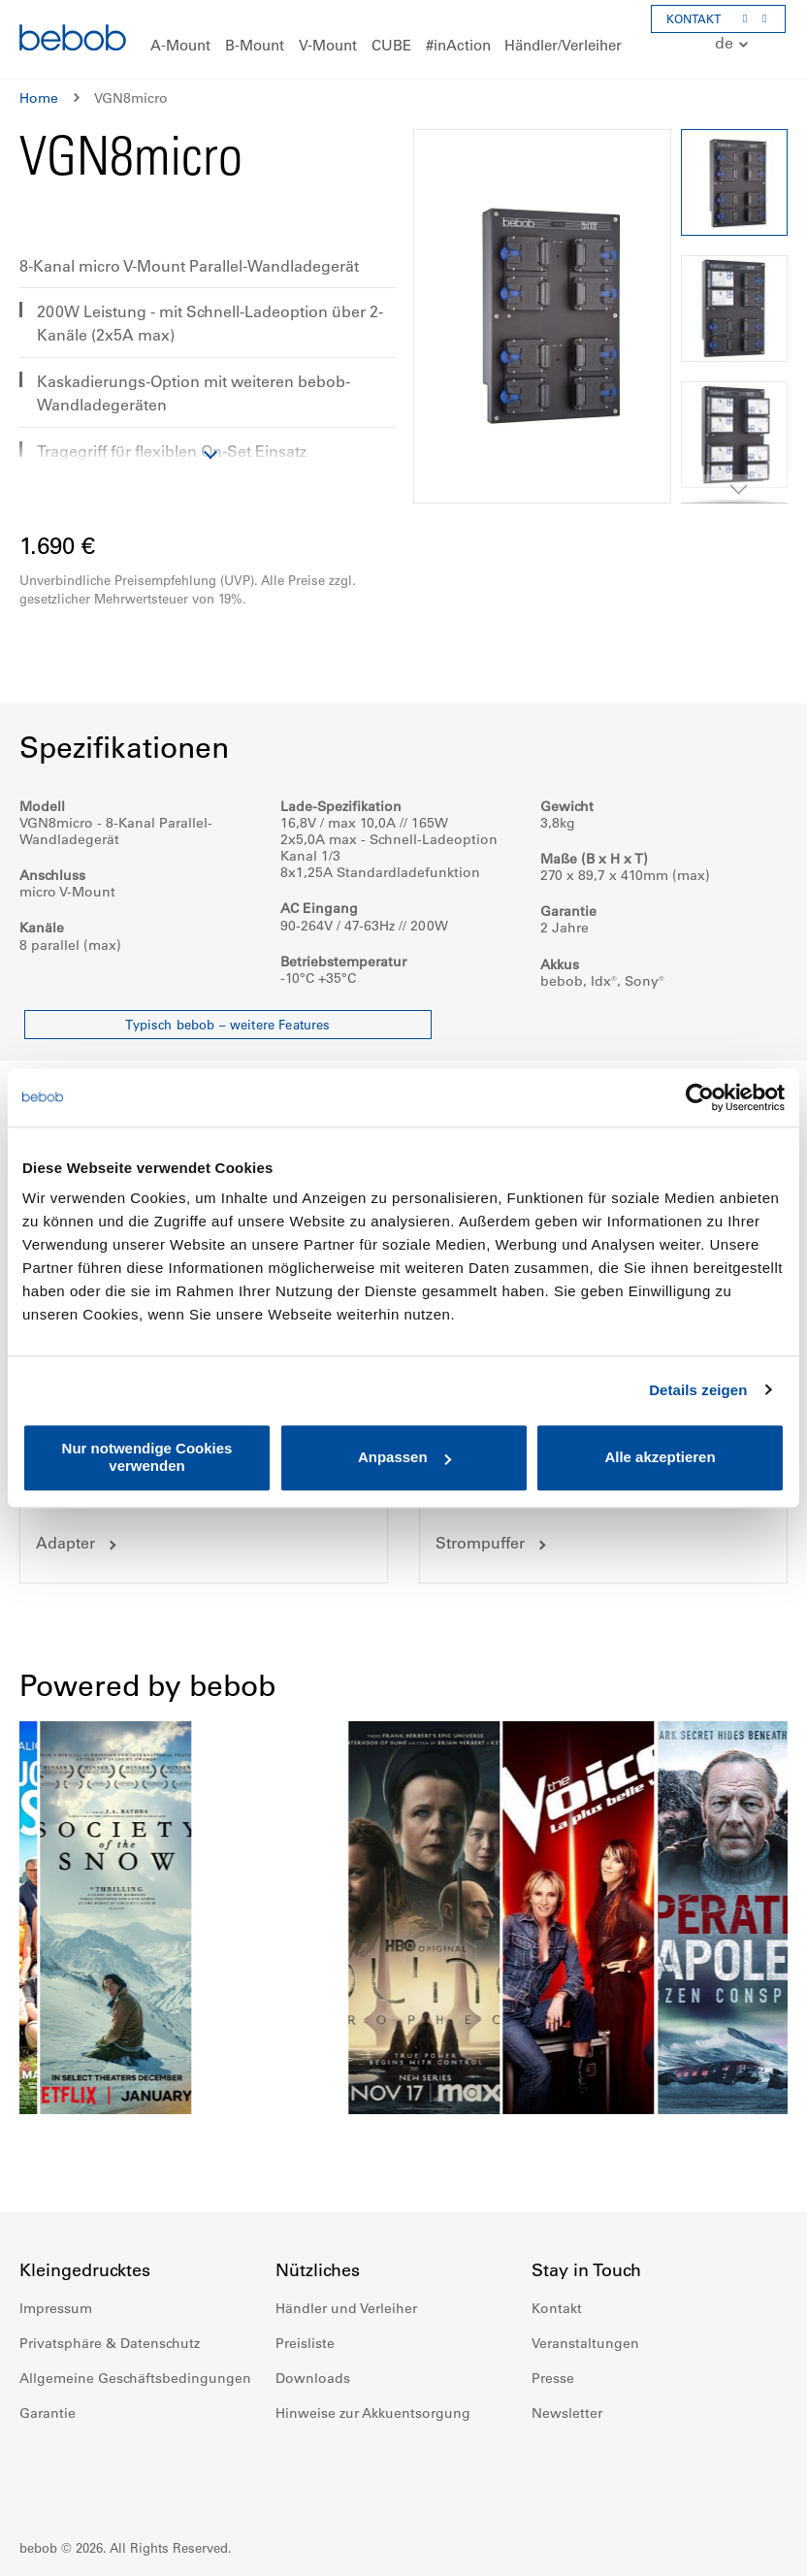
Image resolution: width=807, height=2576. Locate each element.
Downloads (312, 2378)
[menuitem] (180, 46)
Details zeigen (698, 1390)
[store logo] (72, 40)
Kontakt (557, 2308)
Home (38, 98)
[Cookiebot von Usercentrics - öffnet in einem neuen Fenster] (700, 1097)
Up (755, 2547)
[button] (734, 44)
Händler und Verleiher (346, 2308)
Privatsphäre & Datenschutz (109, 2343)
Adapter (65, 1542)
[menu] (403, 39)
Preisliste (305, 2343)
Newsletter (567, 2413)
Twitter (675, 2471)
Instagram (589, 2471)
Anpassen (404, 1458)
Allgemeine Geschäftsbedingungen (135, 2378)
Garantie (47, 2413)
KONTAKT (693, 18)
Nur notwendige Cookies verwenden (147, 1457)
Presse (553, 2378)
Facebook (547, 2471)
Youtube (632, 2471)
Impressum (55, 2308)
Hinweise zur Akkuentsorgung (372, 2413)
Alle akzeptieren (659, 1458)
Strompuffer (480, 1542)
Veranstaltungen (585, 2343)
